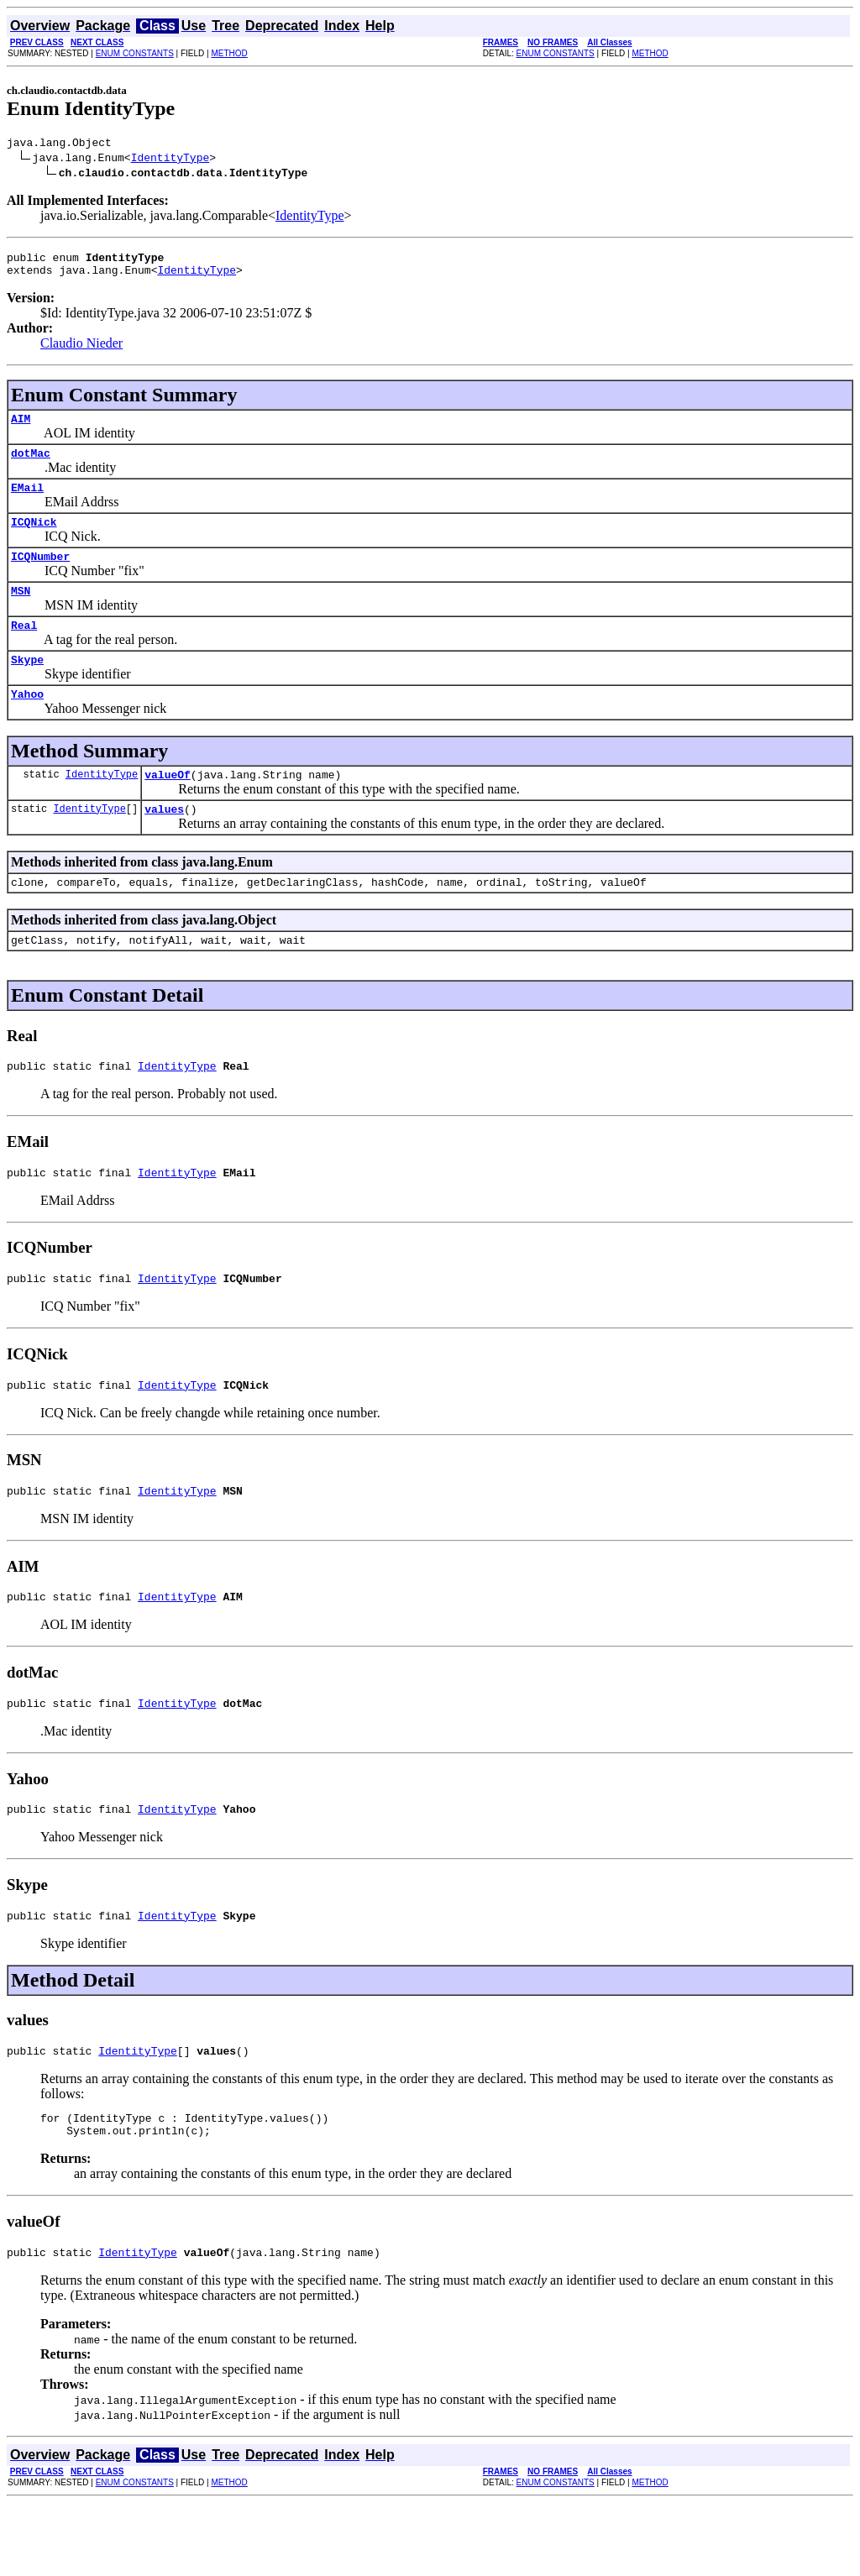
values (164, 843)
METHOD (229, 53)
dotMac (30, 465)
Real (24, 649)
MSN (20, 612)
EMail (27, 502)
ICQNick (34, 539)
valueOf (167, 806)
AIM (20, 428)
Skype (27, 686)
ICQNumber (40, 576)
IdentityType (170, 159)
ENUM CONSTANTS (135, 53)
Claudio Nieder (81, 350)
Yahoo (27, 723)
